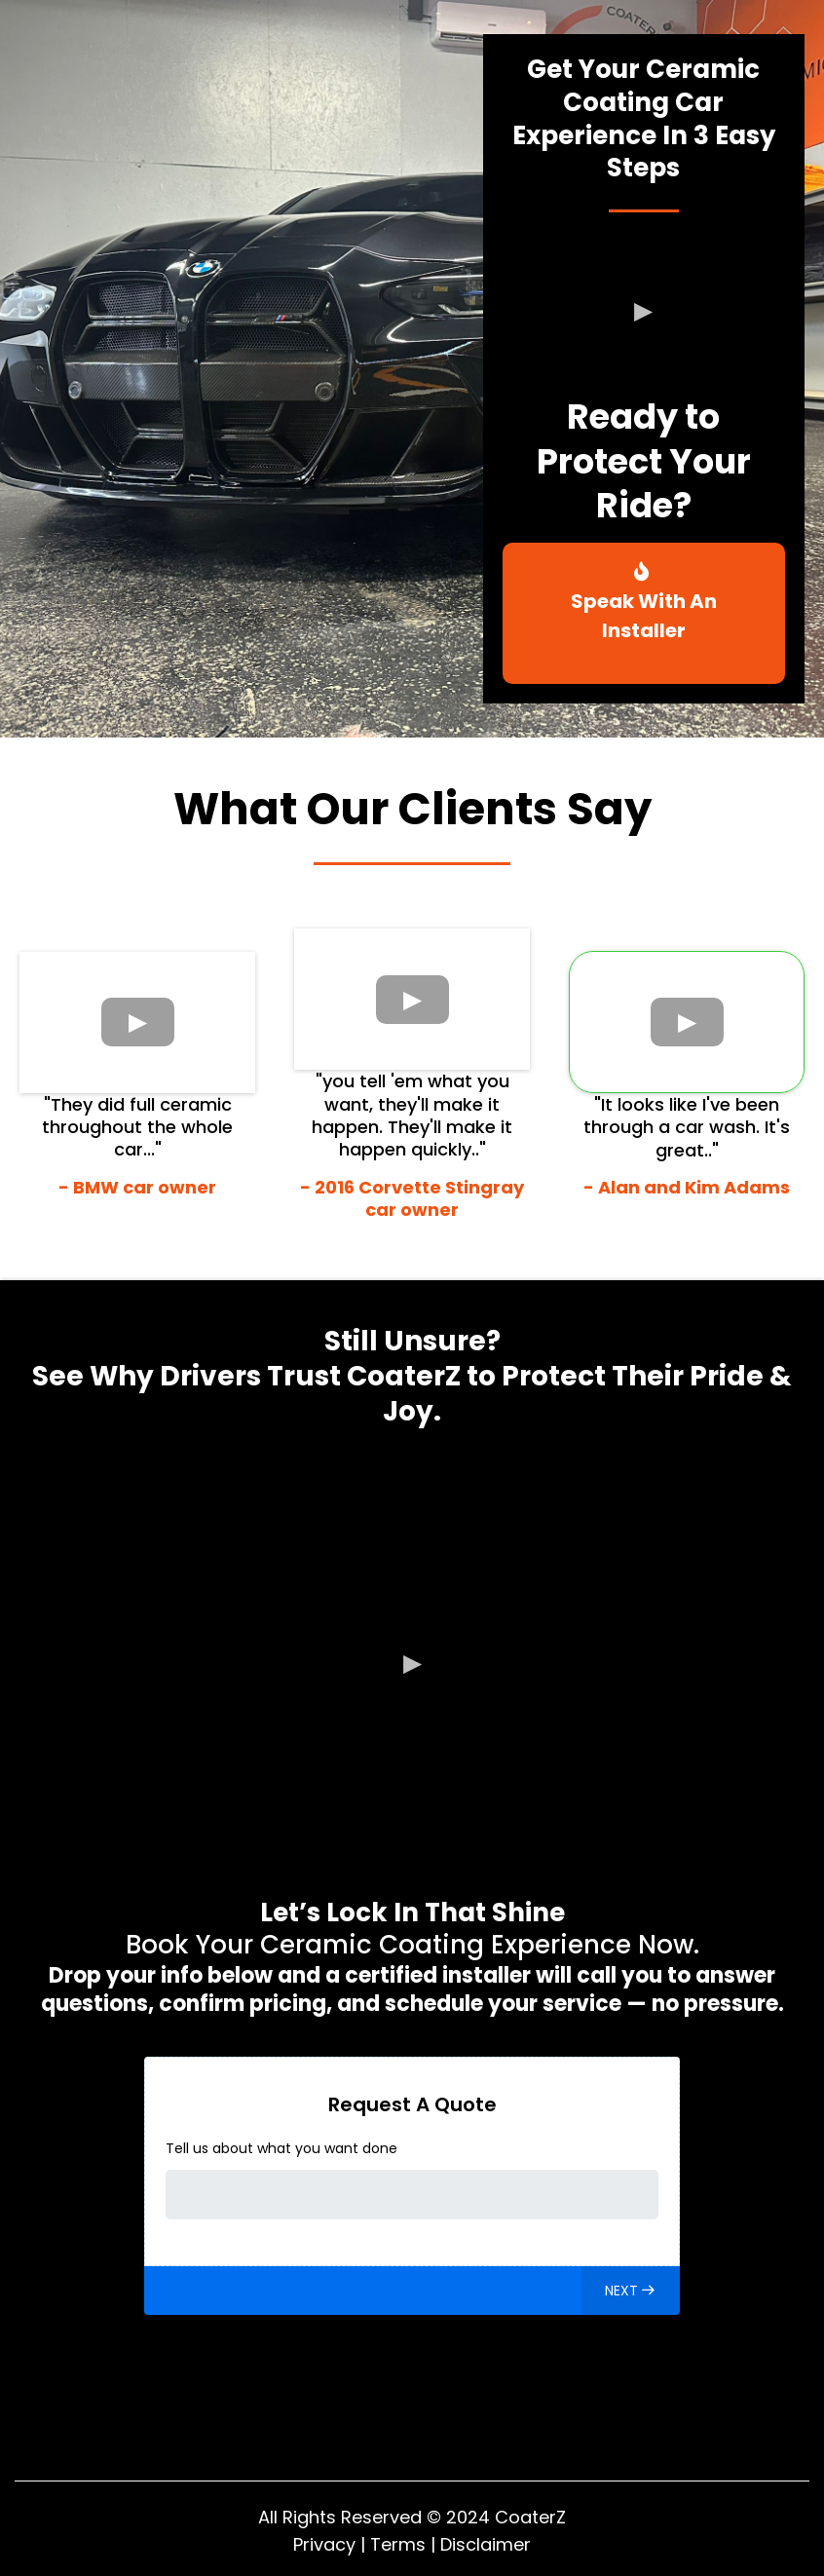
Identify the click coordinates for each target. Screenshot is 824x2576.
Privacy (324, 2544)
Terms (398, 2544)
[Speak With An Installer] (644, 613)
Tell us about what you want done (281, 2148)
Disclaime (482, 2544)
